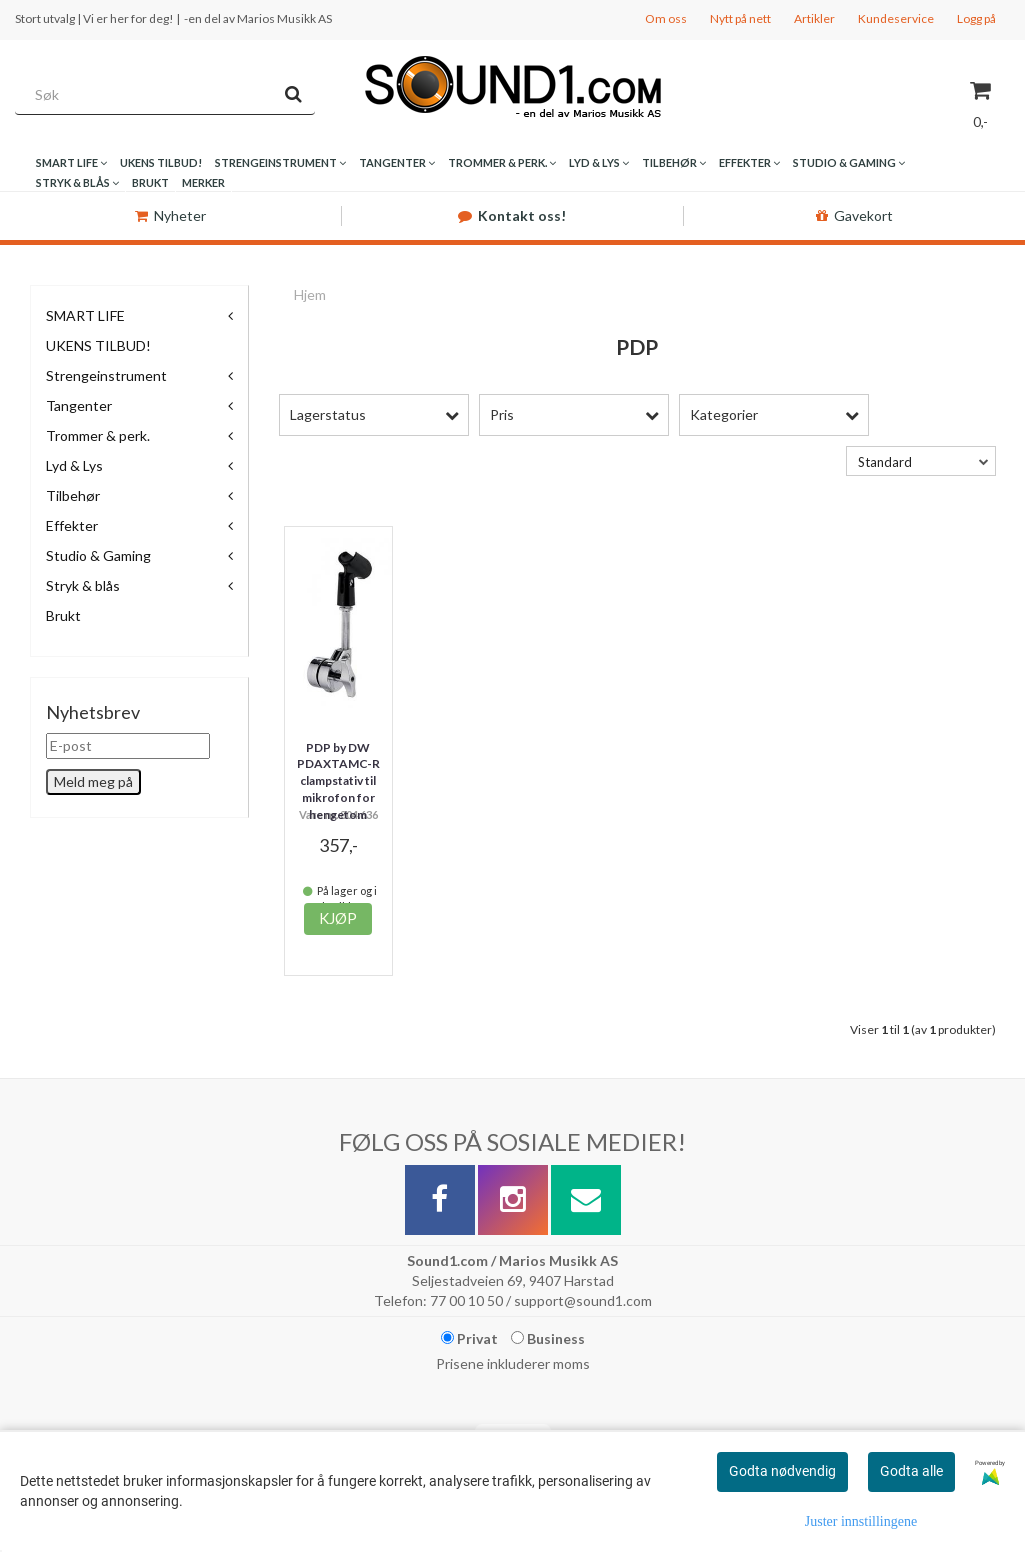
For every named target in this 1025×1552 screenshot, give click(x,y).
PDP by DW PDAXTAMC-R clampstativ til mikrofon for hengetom (338, 781)
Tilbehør (73, 495)
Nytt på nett (740, 18)
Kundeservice (896, 18)
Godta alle (911, 1471)
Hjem (310, 294)
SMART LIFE (85, 315)
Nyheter (170, 215)
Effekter (72, 525)
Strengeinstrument (106, 375)
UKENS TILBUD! (98, 345)
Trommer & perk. (98, 435)
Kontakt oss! (512, 215)
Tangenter (79, 405)
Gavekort (854, 215)
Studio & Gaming (98, 555)
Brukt (63, 615)
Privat (469, 1338)
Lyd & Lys (74, 465)
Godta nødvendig (782, 1471)
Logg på (976, 18)
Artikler (814, 18)
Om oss (666, 18)
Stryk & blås (83, 585)
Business (548, 1338)
